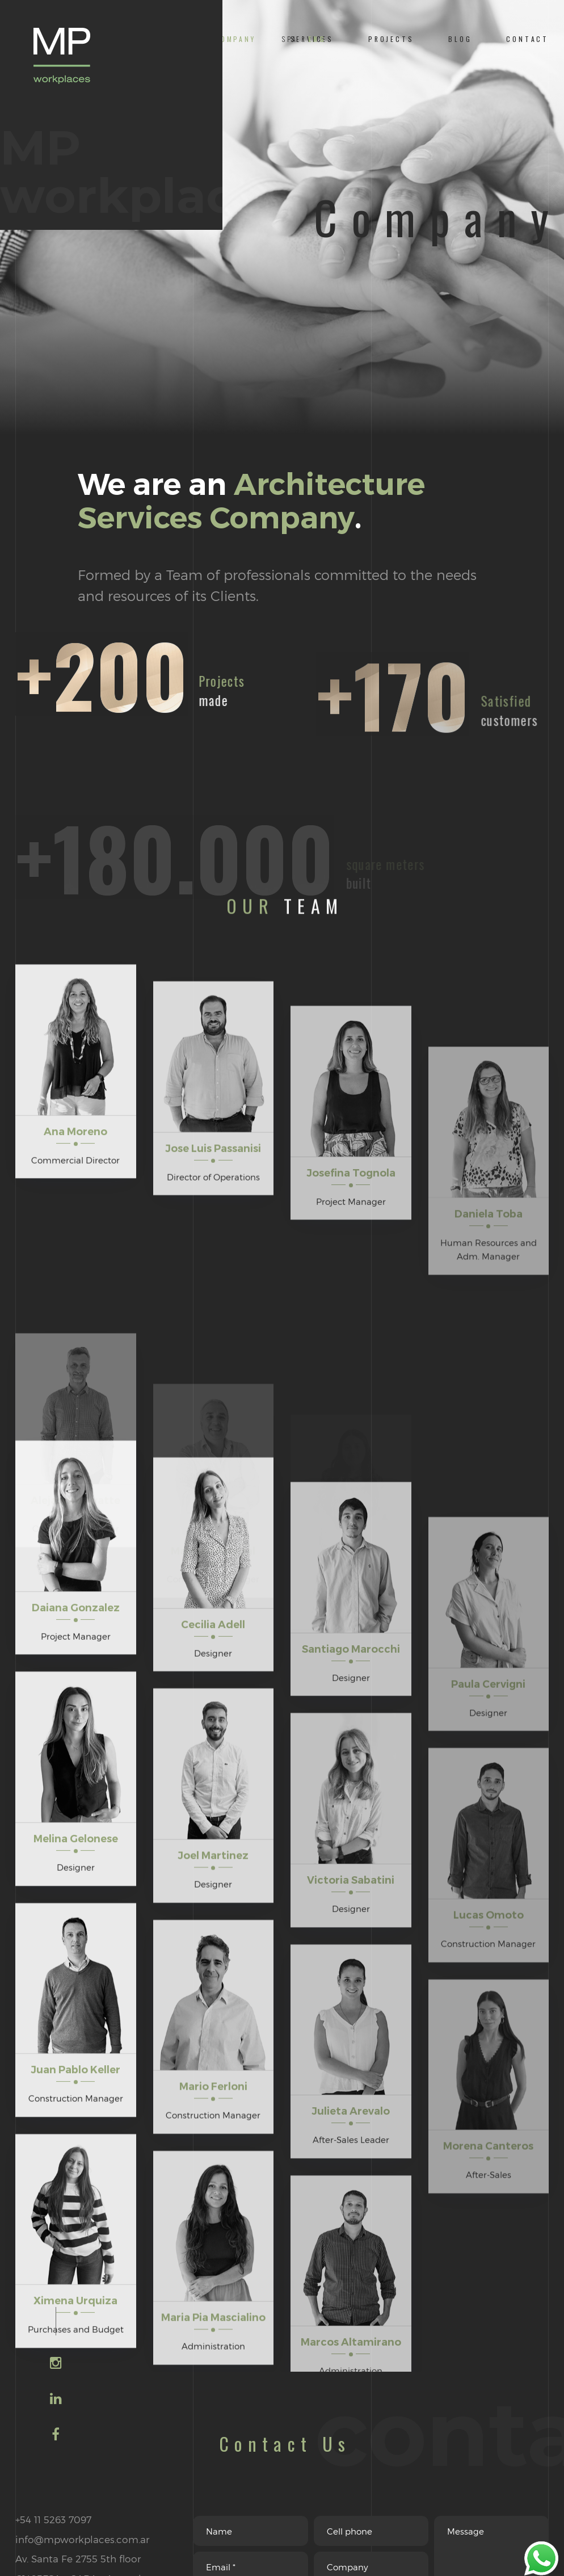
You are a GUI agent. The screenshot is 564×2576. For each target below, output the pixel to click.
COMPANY (235, 39)
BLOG (460, 39)
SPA (289, 39)
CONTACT (527, 39)
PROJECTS (391, 39)
